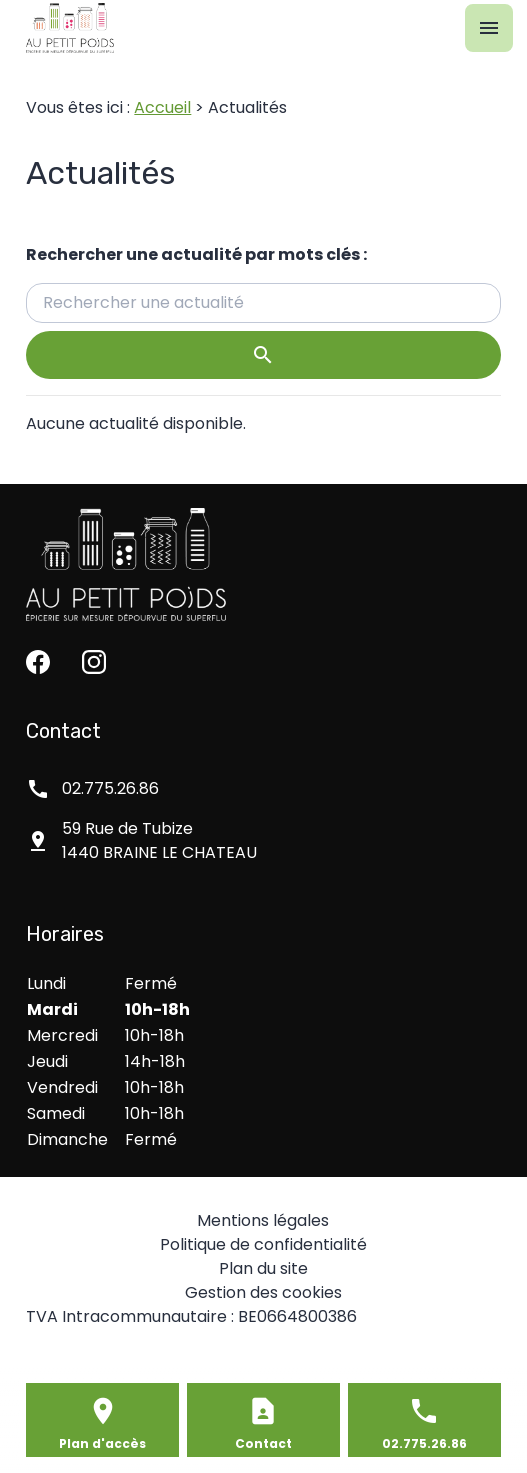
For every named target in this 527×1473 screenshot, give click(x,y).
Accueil (162, 107)
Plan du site (263, 1268)
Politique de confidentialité (263, 1244)
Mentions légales (263, 1220)
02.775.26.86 (110, 788)
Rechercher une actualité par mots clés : (196, 254)
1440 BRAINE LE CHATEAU (159, 840)
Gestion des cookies (263, 1292)
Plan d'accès (102, 1443)
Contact (263, 1443)
